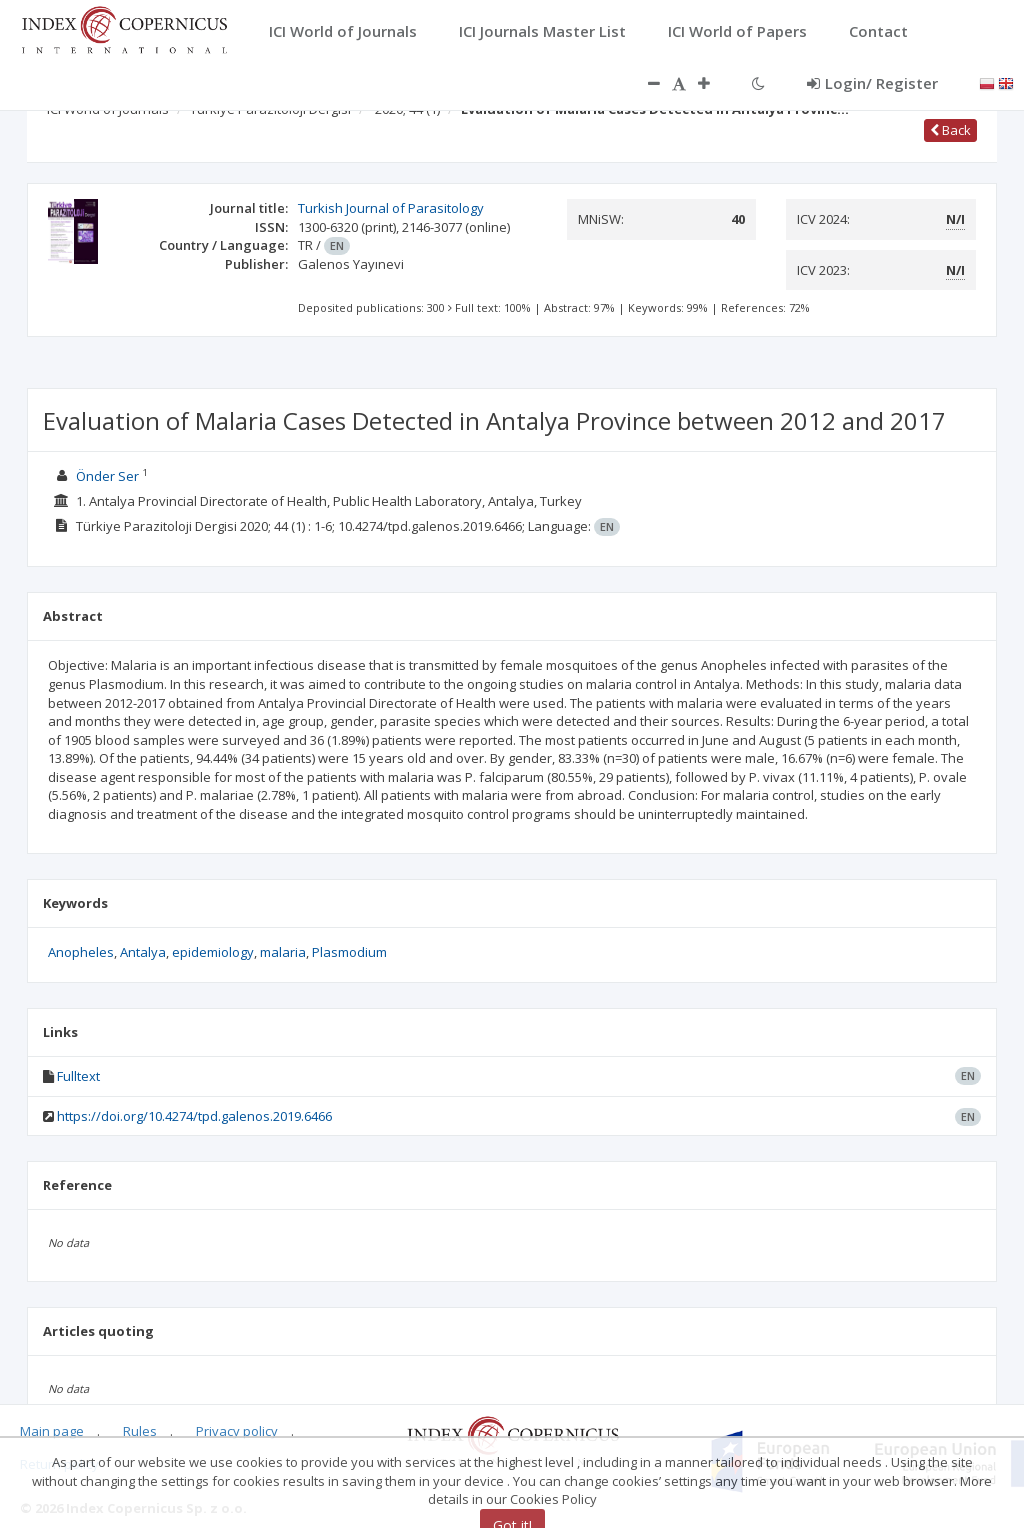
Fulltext (78, 1076)
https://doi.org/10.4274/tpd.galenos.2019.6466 (194, 1116)
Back (950, 130)
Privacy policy (237, 1431)
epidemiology (213, 952)
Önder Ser (107, 476)
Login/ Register (872, 83)
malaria (283, 952)
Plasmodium (349, 952)
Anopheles (81, 952)
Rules (140, 1431)
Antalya (143, 952)
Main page (52, 1431)
